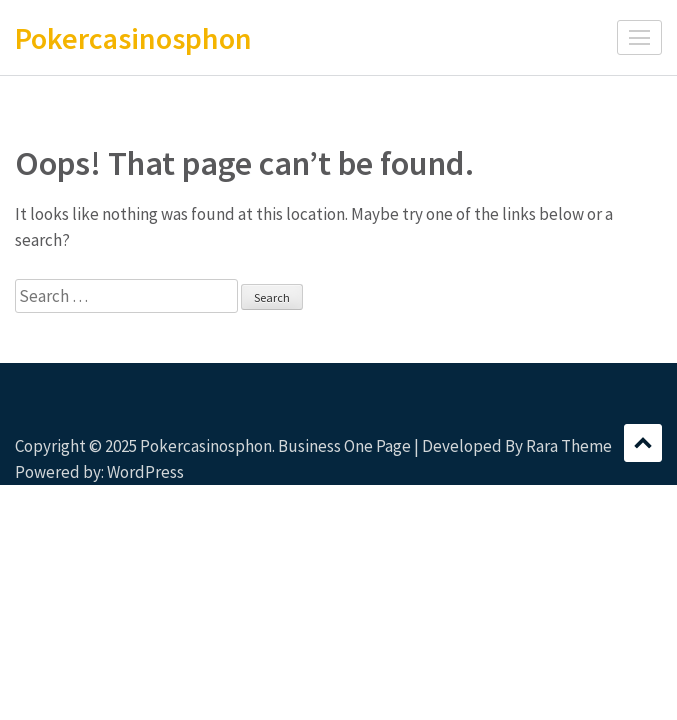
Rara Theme (569, 446)
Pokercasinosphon (133, 38)
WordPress (145, 472)
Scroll (643, 443)
